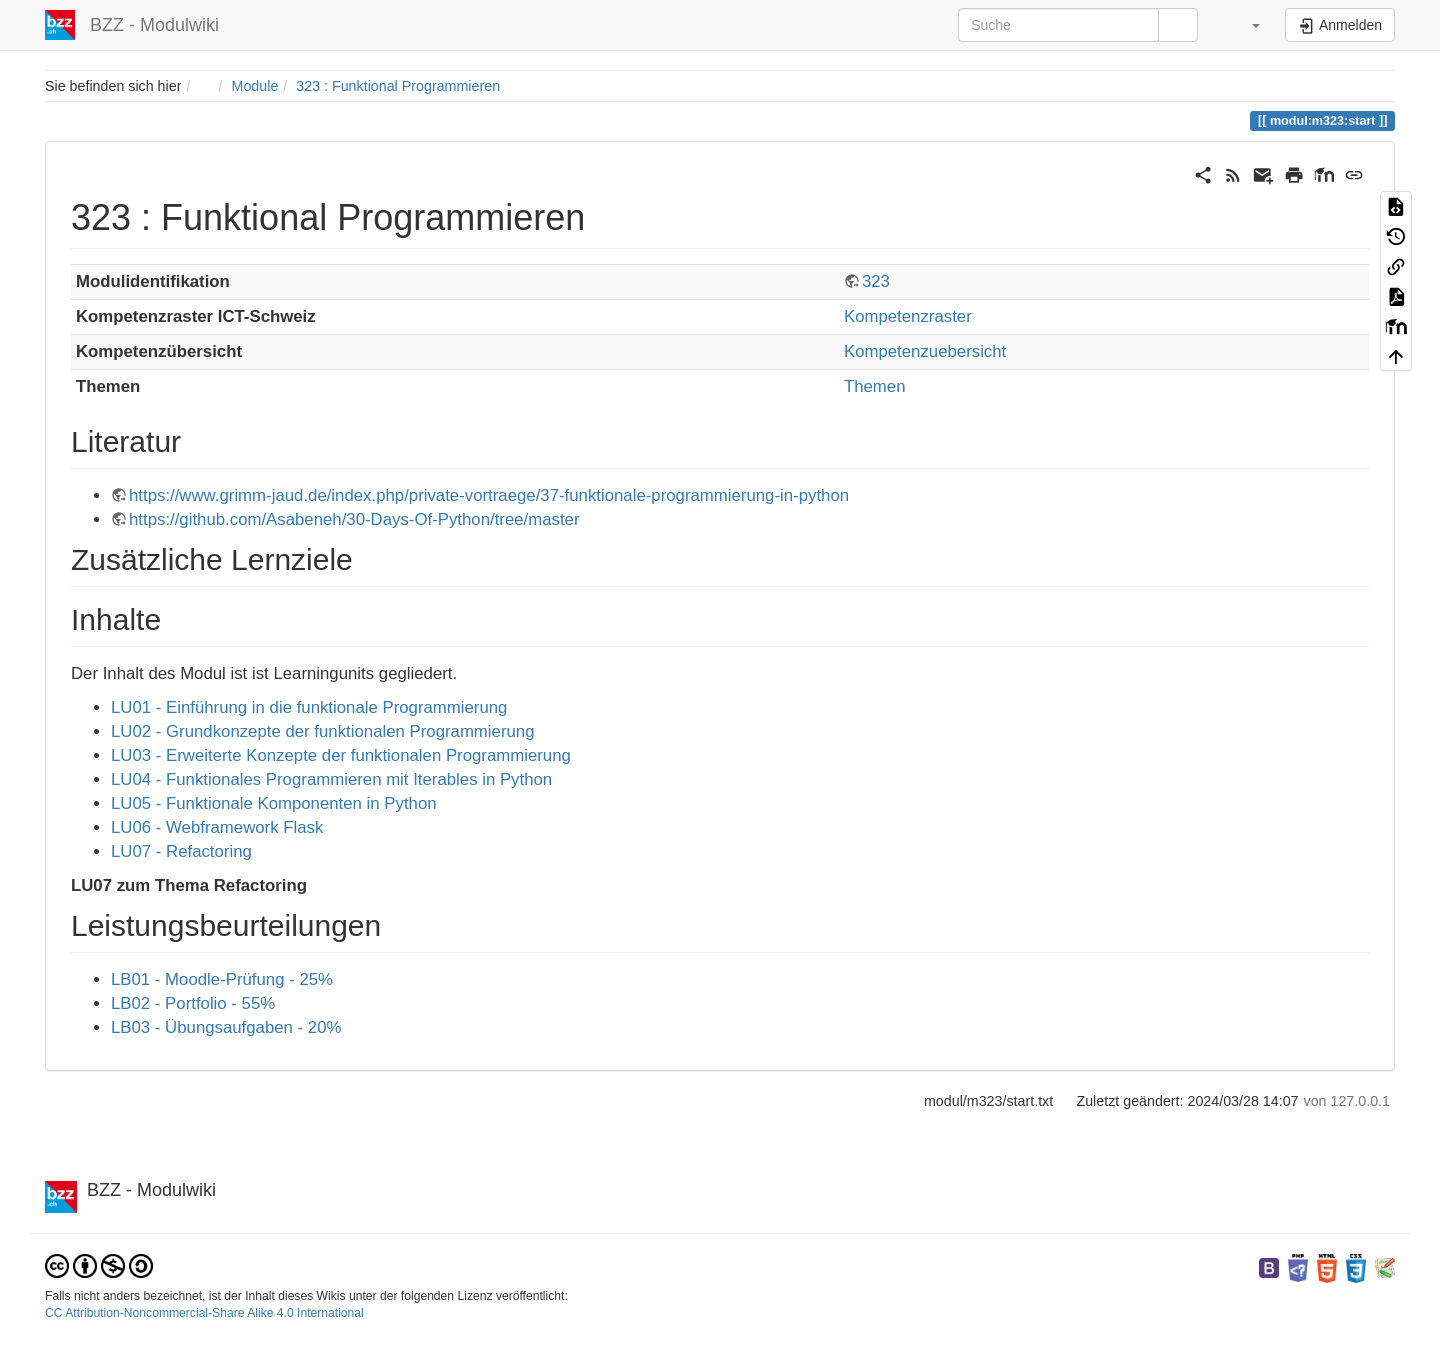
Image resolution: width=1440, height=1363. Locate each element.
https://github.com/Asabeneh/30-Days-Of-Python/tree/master (354, 519)
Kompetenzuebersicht (925, 351)
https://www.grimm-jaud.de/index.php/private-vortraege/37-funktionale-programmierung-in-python (489, 495)
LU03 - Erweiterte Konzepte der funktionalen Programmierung (341, 755)
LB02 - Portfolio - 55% (193, 1003)
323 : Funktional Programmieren (398, 86)
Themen (875, 386)
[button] (1243, 25)
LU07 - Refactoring (181, 851)
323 (876, 281)
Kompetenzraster (908, 316)
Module (255, 86)
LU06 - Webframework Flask (217, 827)
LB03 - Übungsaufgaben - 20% (226, 1027)
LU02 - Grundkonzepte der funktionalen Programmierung (323, 731)
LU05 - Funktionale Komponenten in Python (274, 803)
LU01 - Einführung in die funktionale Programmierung (309, 707)
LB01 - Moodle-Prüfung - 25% (222, 979)
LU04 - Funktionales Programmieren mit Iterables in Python (331, 779)
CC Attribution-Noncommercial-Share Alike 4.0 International (204, 1313)
